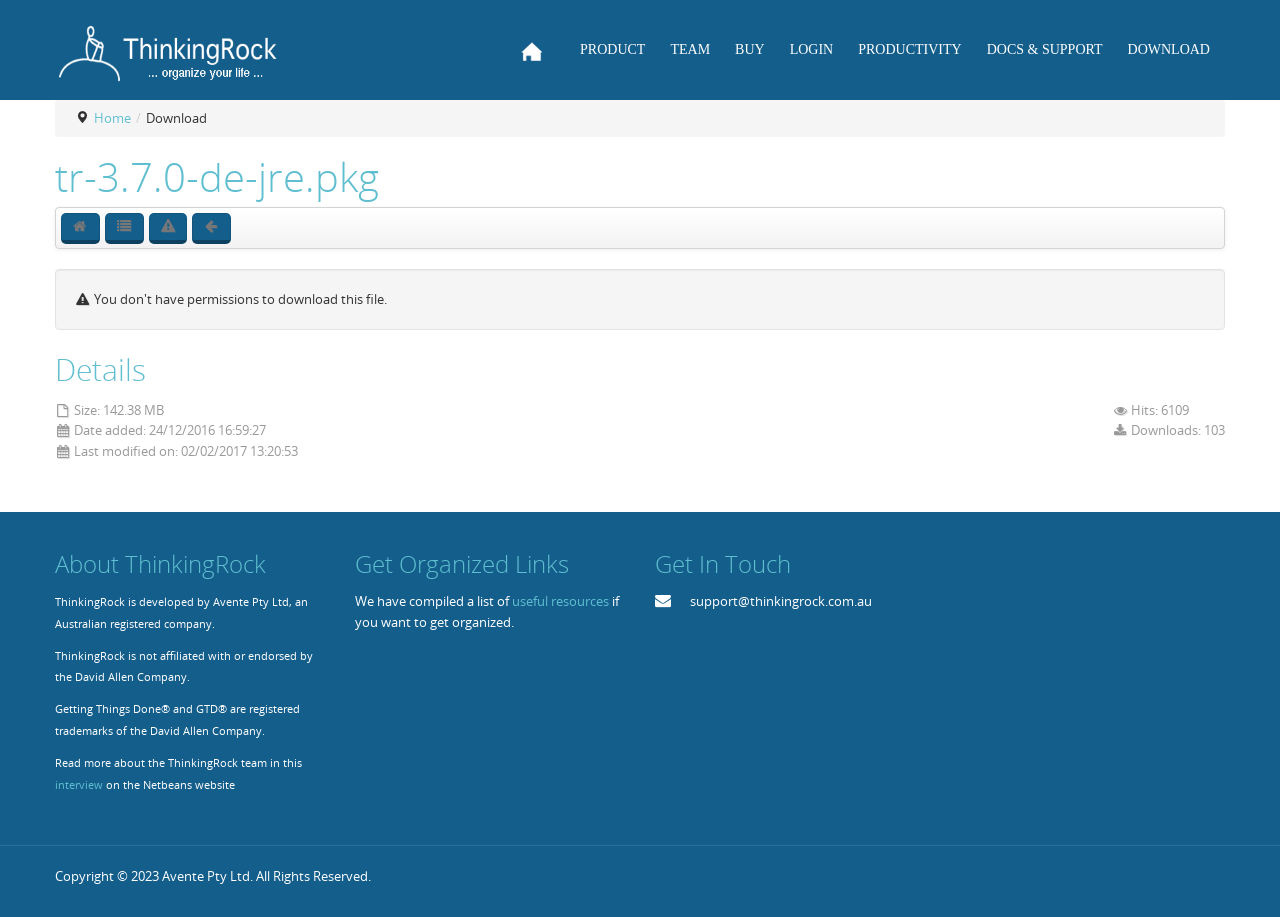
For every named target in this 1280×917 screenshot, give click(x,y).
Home (112, 118)
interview (79, 785)
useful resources (560, 601)
